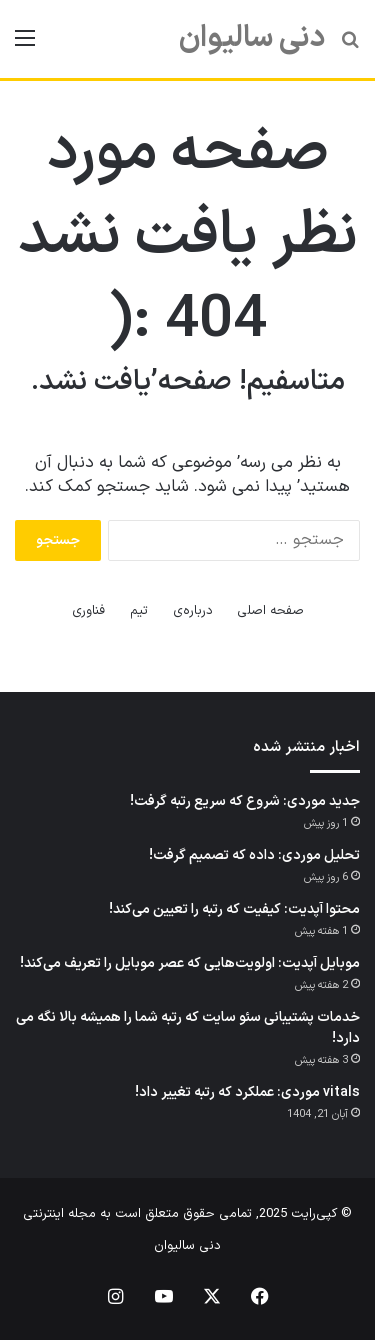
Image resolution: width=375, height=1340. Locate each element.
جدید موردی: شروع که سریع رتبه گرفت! (245, 801)
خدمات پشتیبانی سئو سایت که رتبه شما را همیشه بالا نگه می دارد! (188, 1028)
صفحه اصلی (270, 611)
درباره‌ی (193, 611)
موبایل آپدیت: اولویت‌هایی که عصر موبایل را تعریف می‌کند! (190, 963)
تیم (139, 611)
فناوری (88, 611)
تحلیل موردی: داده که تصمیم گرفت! (254, 855)
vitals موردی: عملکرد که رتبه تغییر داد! (247, 1092)
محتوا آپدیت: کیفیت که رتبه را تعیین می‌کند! (234, 909)
